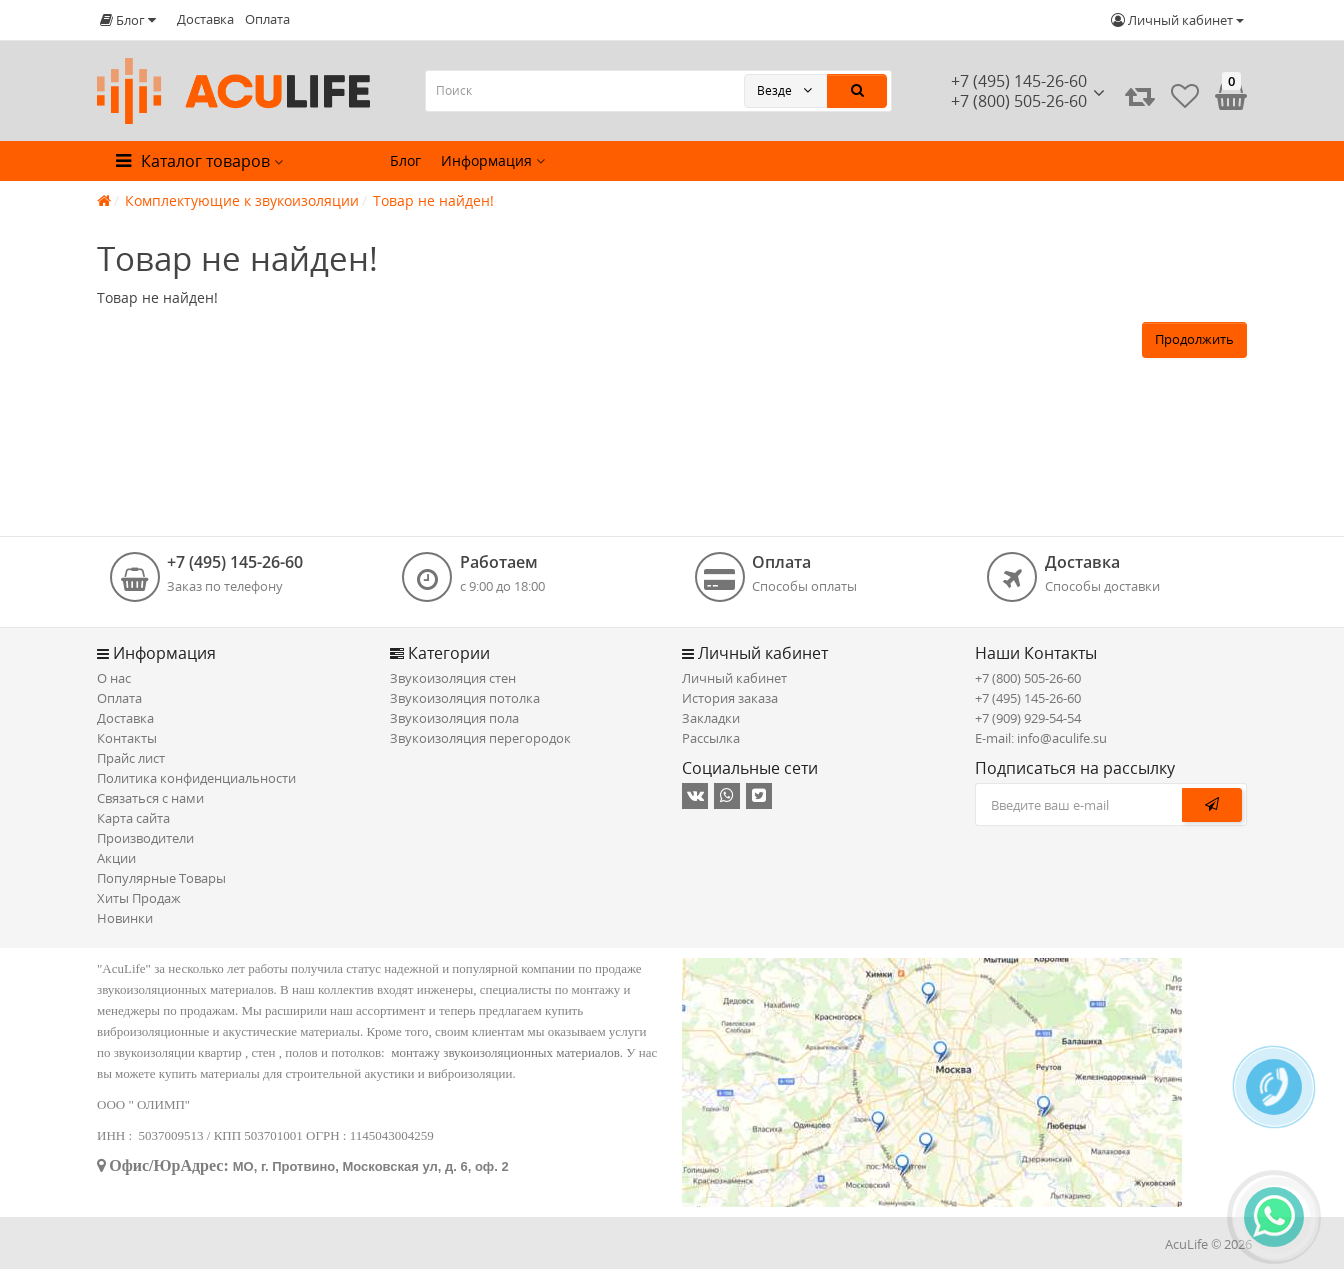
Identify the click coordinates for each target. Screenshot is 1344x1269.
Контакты (127, 738)
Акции (116, 858)
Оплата (267, 19)
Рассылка (711, 738)
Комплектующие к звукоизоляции (242, 200)
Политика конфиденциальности (196, 778)
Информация (493, 160)
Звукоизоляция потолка (465, 698)
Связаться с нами (150, 798)
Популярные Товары (161, 878)
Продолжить (1194, 339)
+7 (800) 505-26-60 (1028, 678)
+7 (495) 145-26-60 (1019, 81)
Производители (145, 838)
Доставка (205, 19)
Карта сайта (133, 818)
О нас (114, 678)
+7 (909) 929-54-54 (1028, 718)
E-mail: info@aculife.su (1041, 738)
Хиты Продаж (139, 898)
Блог (405, 160)
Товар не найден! (433, 200)
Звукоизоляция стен (453, 678)
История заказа (730, 698)
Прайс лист (131, 758)
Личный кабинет (734, 678)
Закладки (711, 718)
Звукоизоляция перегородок (480, 738)
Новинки (125, 918)
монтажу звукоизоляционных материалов (505, 1052)
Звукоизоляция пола (454, 718)
